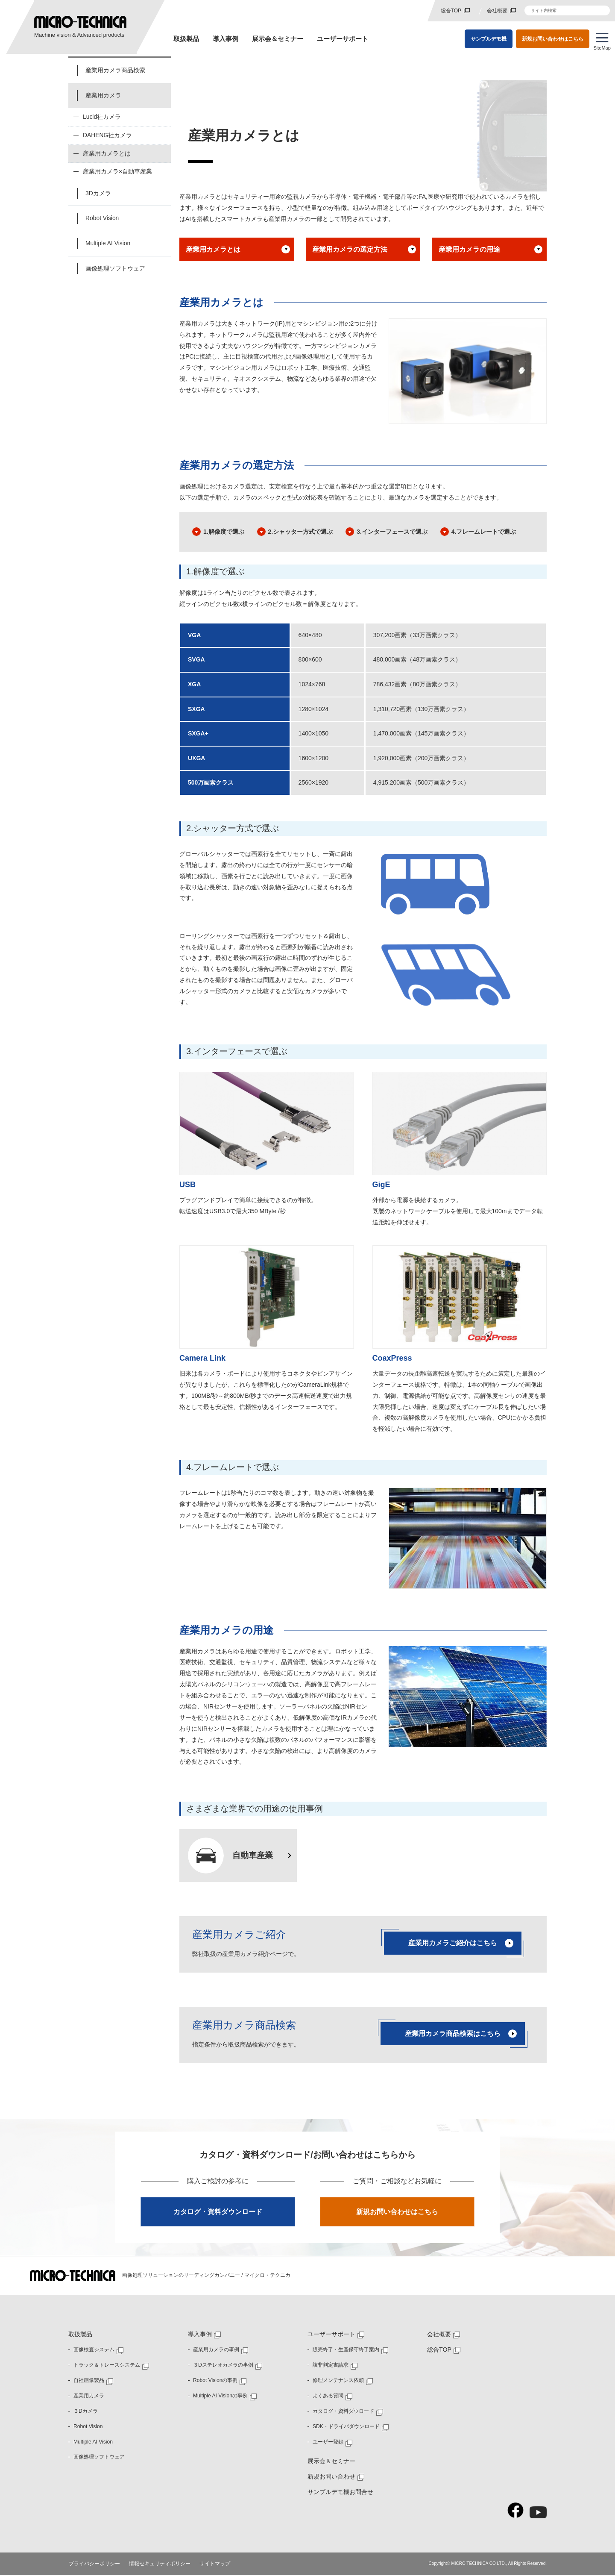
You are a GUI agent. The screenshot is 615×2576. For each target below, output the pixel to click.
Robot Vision (102, 218)
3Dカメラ (98, 193)
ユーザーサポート (342, 38)
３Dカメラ (85, 2412)
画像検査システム (93, 2351)
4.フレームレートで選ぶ (483, 532)
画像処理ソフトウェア (115, 269)
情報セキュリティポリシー (160, 2565)
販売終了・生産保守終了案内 (346, 2351)
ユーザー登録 (328, 2443)
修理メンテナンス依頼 (338, 2382)
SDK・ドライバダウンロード (346, 2428)
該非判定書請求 (330, 2366)
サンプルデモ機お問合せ (340, 2493)
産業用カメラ (103, 95)
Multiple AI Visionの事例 (220, 2397)
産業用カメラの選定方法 (350, 249)
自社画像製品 (88, 2382)
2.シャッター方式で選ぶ (300, 532)
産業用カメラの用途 (469, 249)
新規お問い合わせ (331, 2477)
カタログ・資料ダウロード (343, 2412)
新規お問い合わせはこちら (552, 38)
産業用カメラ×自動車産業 (117, 171)
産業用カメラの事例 (216, 2351)
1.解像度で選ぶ (223, 532)
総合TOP (451, 10)
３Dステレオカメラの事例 (223, 2366)
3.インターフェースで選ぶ (392, 532)
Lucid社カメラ (102, 117)
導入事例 (225, 38)
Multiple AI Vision (108, 244)
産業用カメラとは (213, 249)
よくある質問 (328, 2397)
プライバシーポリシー (94, 2565)
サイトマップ (214, 2565)
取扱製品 (186, 38)
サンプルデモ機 (489, 38)
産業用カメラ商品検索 (115, 70)
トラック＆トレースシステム (106, 2366)
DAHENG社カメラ (107, 135)
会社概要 (497, 10)
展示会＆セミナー (277, 38)
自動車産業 (253, 1856)
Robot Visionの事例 (215, 2382)
